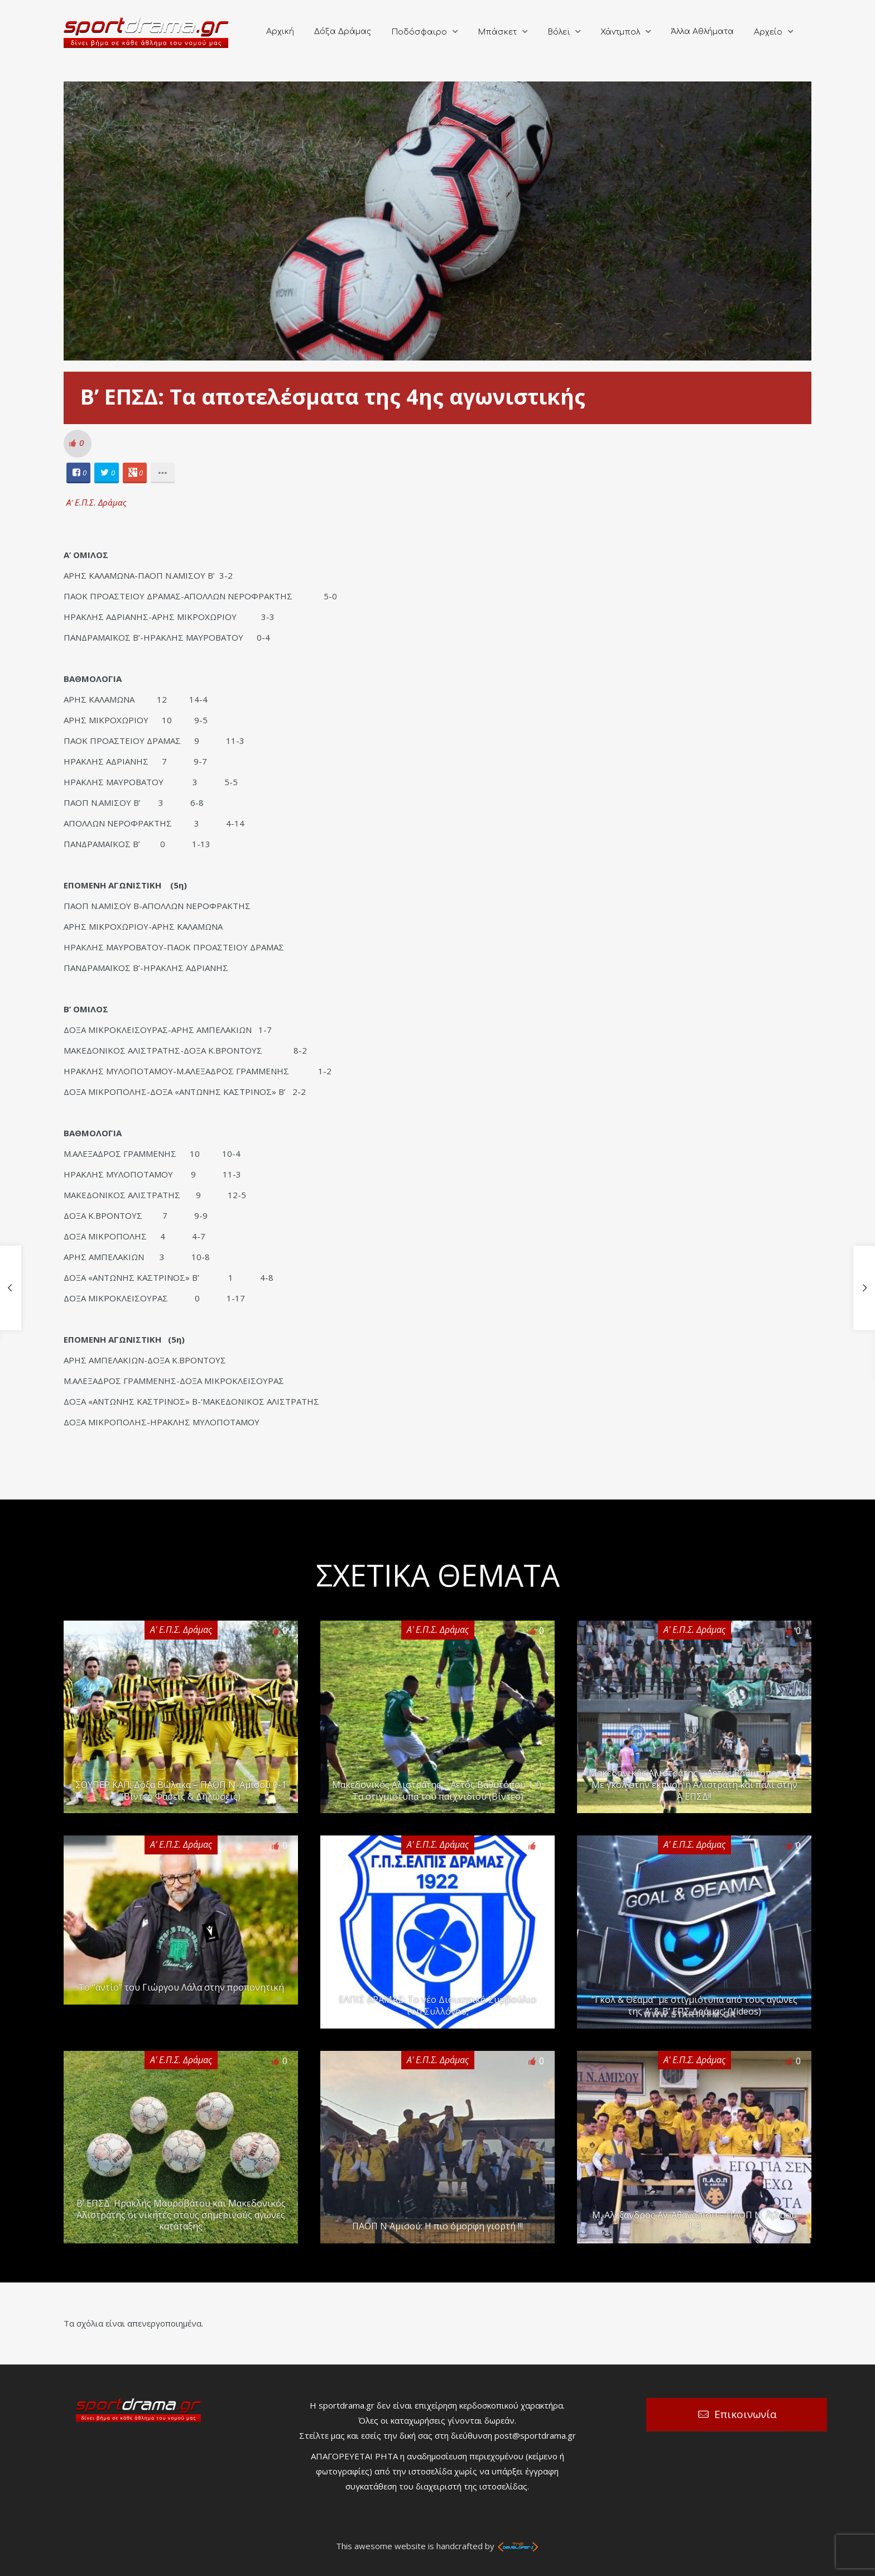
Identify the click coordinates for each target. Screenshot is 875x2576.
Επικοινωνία (745, 2414)
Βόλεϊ (558, 32)
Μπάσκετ (497, 32)
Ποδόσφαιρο (419, 32)
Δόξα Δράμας (342, 31)
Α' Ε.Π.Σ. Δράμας (96, 502)
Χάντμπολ (620, 32)
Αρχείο (768, 32)
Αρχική (280, 31)
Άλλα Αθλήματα (702, 31)
